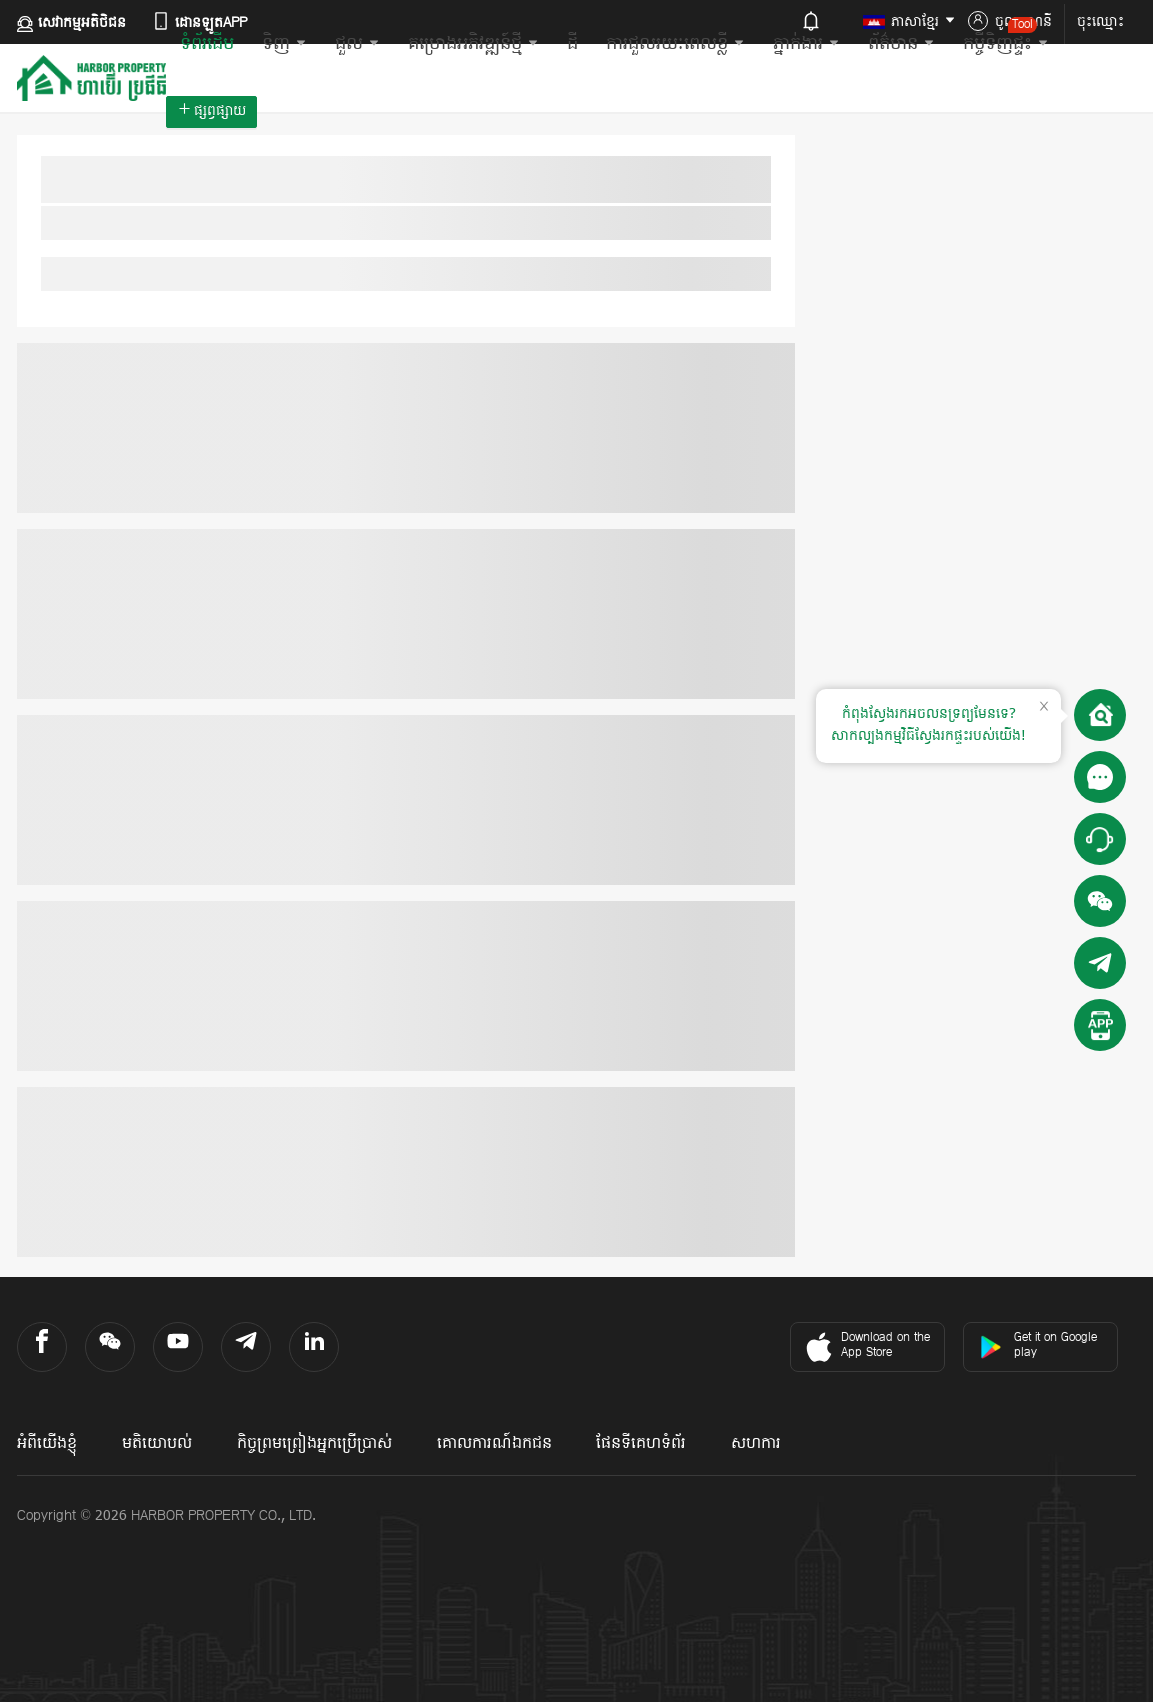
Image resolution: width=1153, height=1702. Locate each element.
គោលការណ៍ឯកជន (494, 1444)
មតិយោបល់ (157, 1444)
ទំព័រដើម (207, 44)
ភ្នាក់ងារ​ (806, 44)
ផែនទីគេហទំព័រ (641, 1444)
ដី (572, 44)
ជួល (357, 44)
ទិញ (284, 44)
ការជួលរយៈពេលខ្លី (675, 44)
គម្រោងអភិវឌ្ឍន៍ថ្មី (473, 44)
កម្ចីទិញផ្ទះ (1006, 37)
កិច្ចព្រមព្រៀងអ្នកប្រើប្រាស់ (314, 1444)
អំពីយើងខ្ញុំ (47, 1444)
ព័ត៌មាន (901, 44)
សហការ (756, 1444)
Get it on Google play (1038, 1345)
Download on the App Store (865, 1347)
